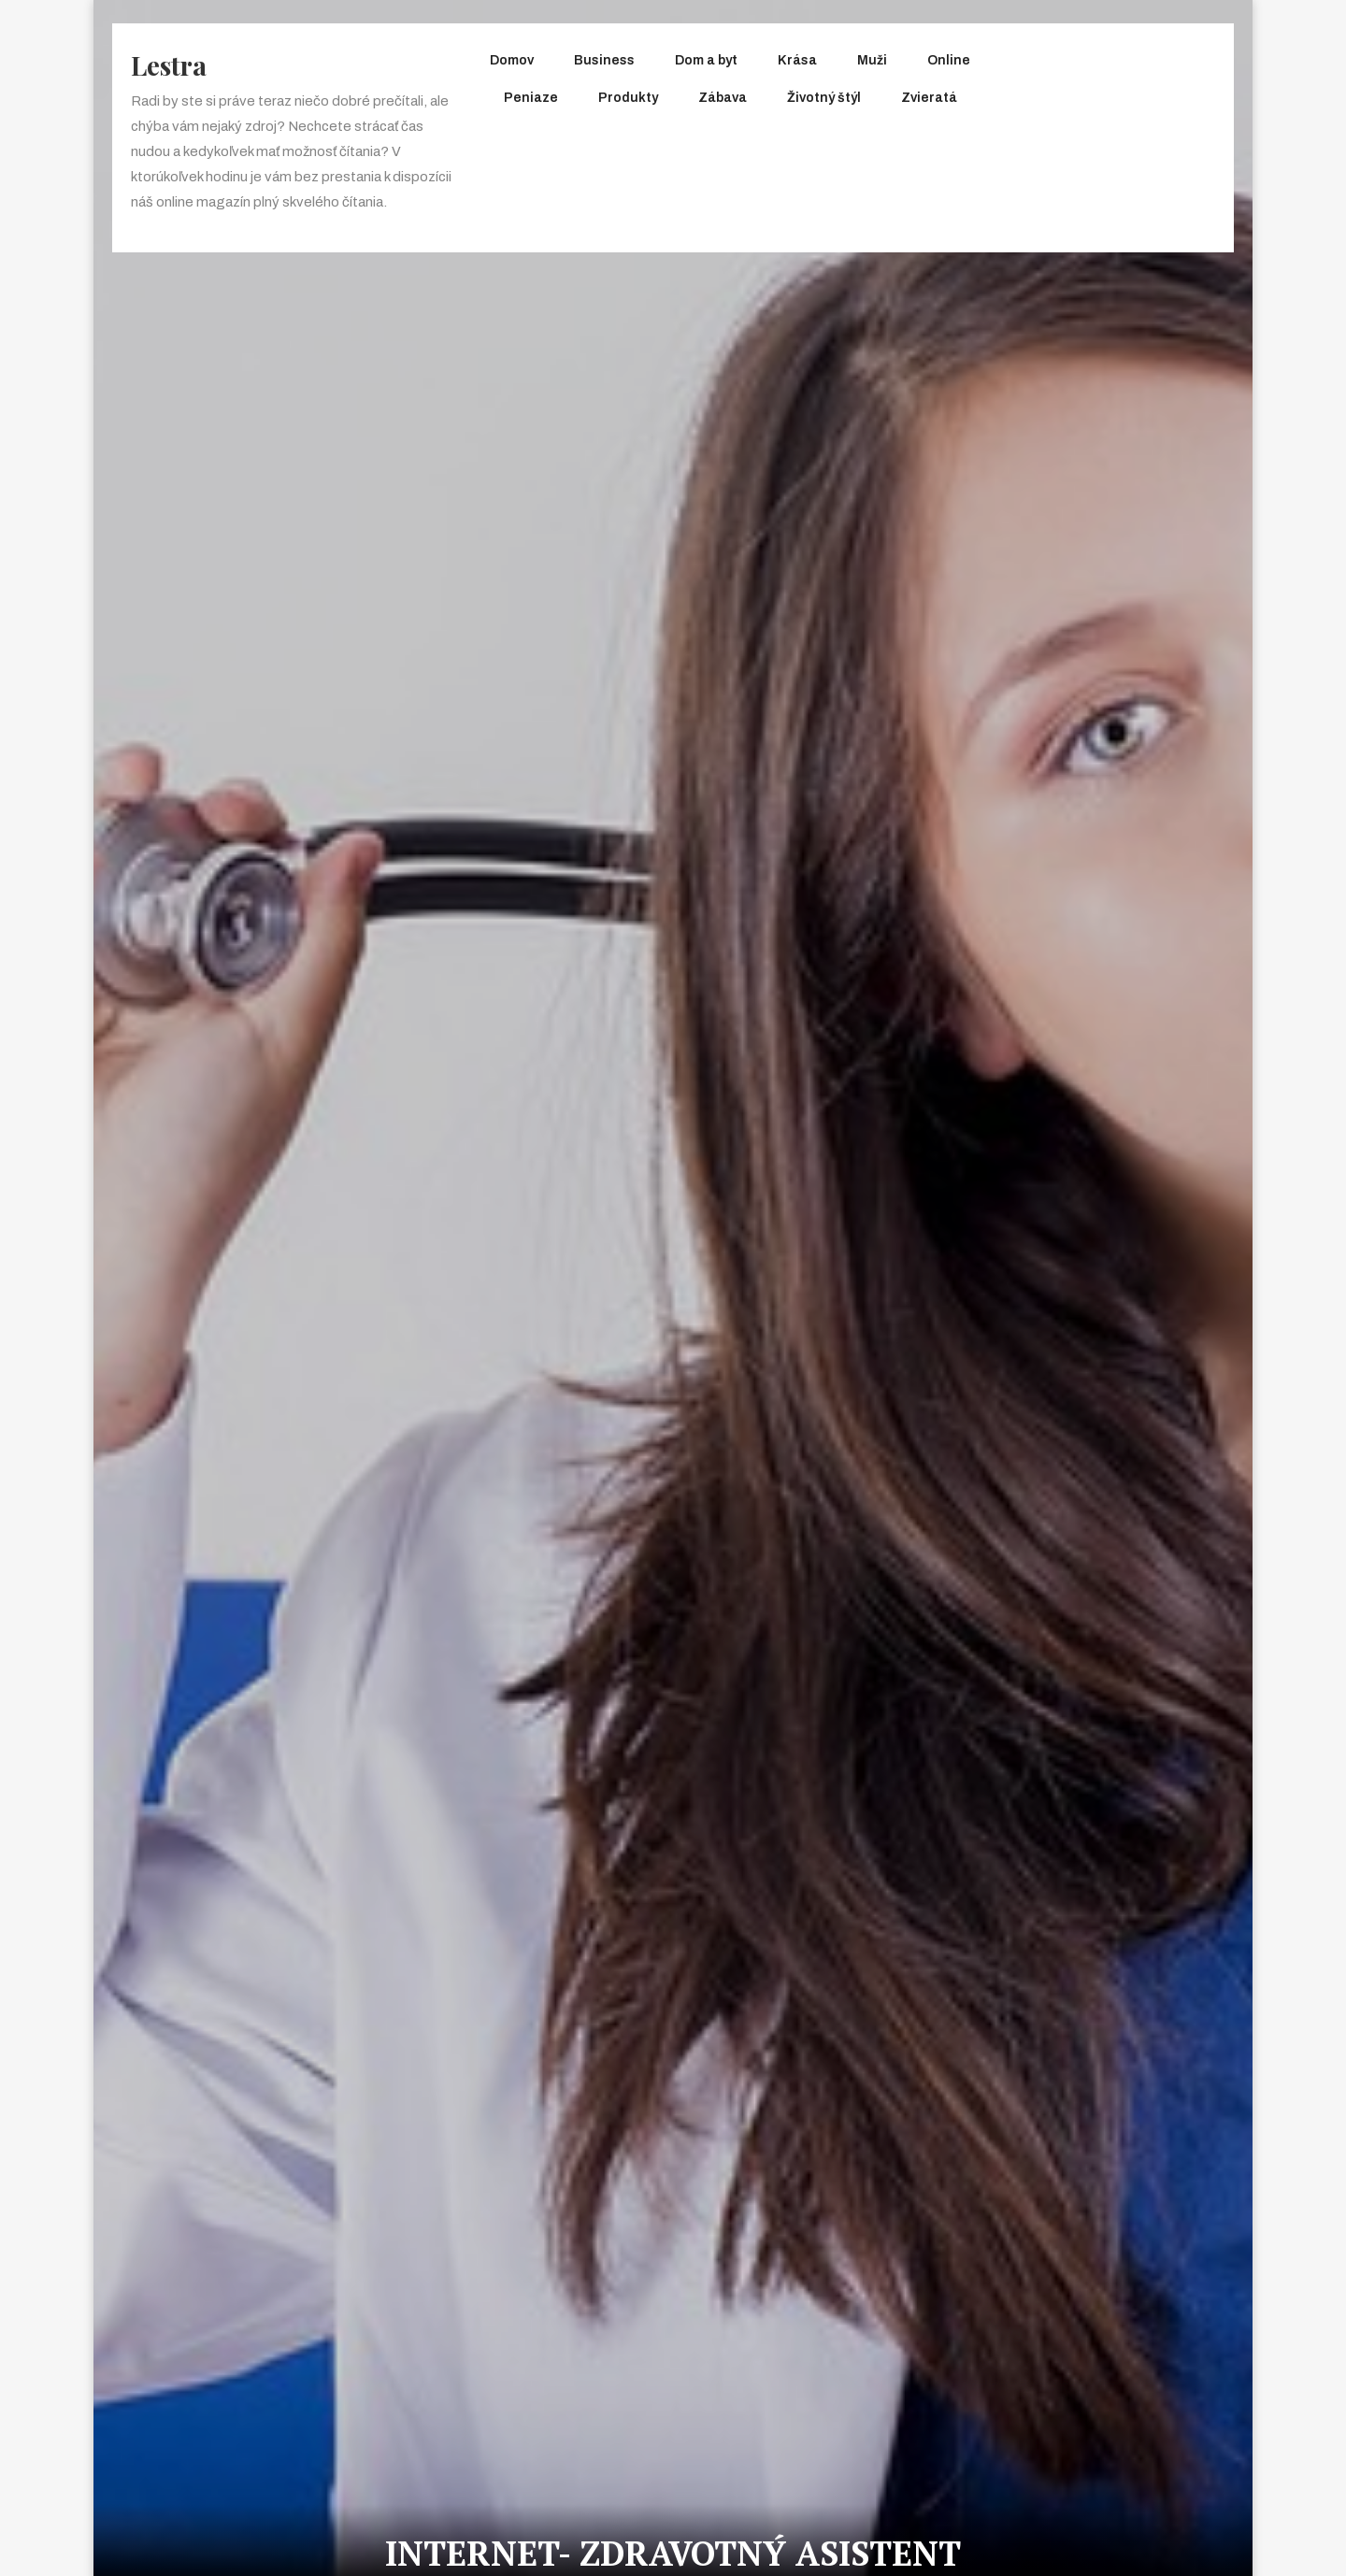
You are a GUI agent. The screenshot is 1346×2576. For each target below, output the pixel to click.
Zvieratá (929, 98)
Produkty (628, 98)
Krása (797, 60)
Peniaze (531, 98)
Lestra (169, 65)
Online (948, 60)
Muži (872, 60)
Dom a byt (706, 60)
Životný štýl (824, 98)
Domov (512, 60)
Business (604, 60)
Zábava (722, 98)
